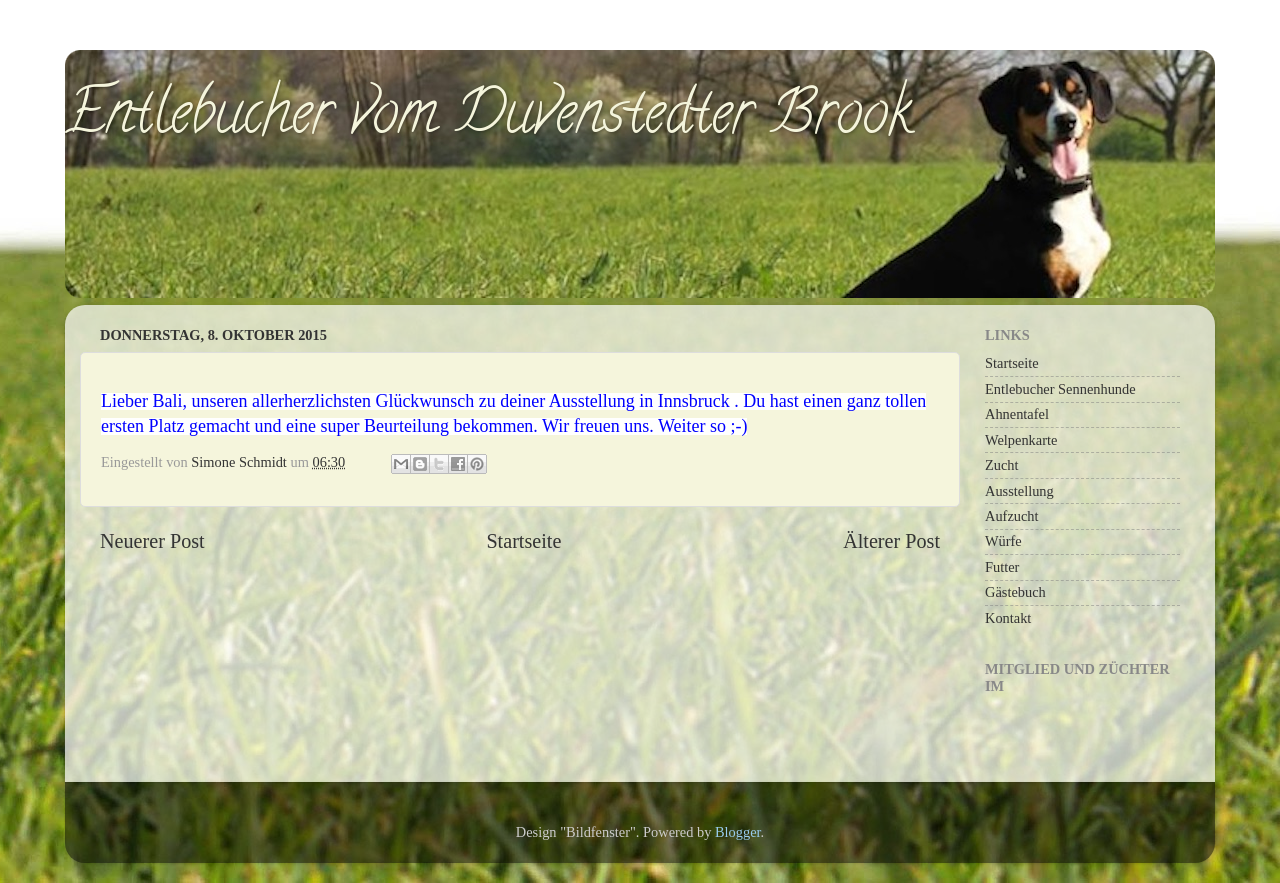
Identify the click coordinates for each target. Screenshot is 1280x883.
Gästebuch (1015, 592)
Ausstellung (1019, 491)
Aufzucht (1012, 516)
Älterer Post (891, 541)
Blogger (738, 832)
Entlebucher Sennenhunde (1060, 389)
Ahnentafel (1017, 414)
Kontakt (1008, 618)
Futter (1002, 567)
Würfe (1003, 541)
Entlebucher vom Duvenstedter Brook (488, 119)
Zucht (1002, 465)
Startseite (523, 541)
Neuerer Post (152, 541)
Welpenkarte (1021, 440)
